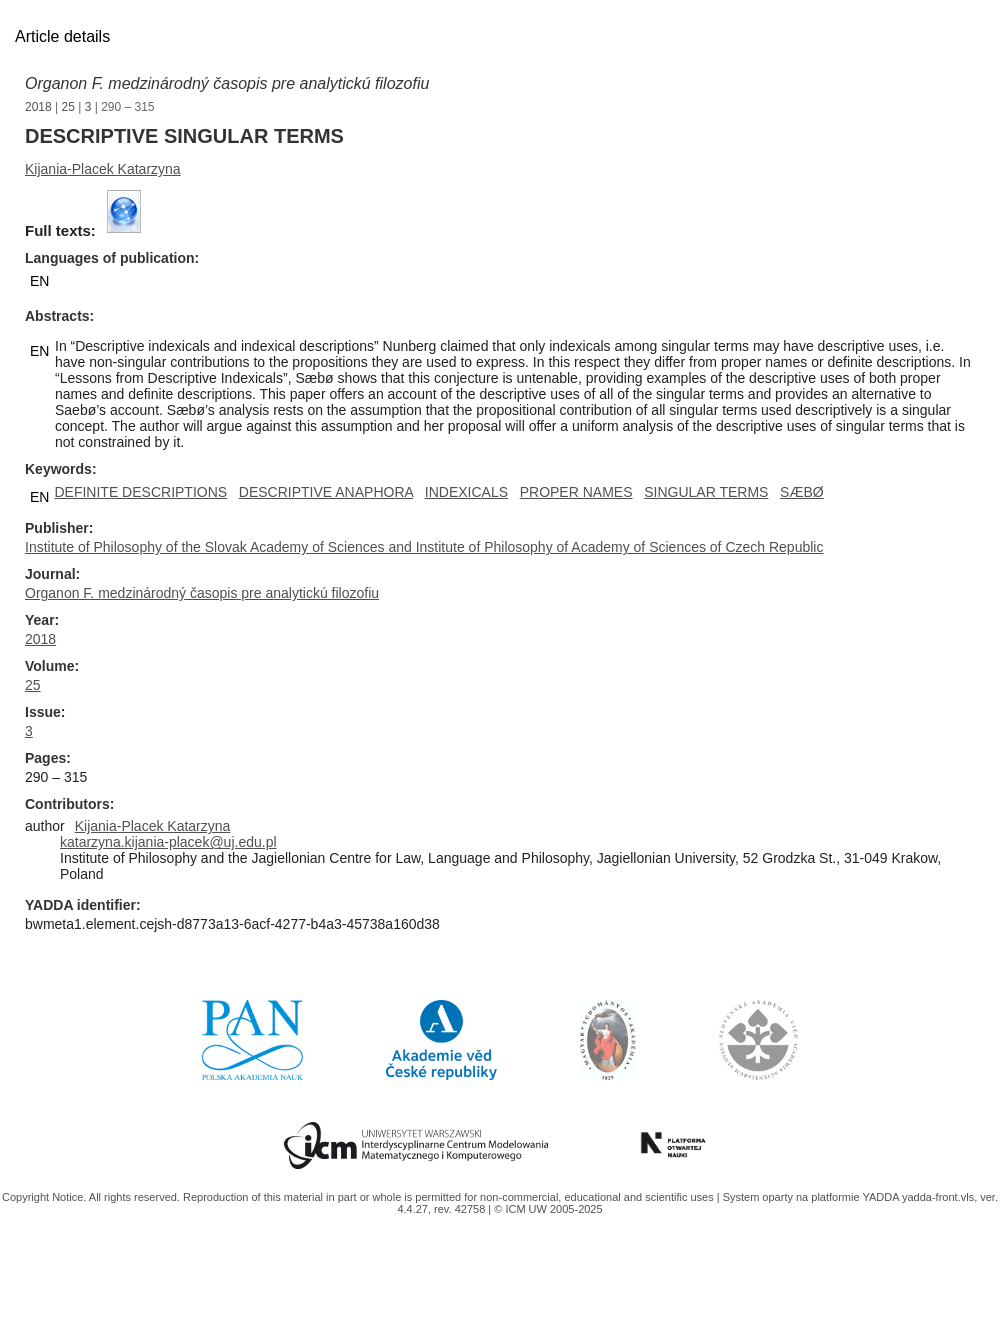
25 (68, 107)
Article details (62, 36)
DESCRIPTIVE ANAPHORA (326, 492)
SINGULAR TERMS (706, 492)
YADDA (882, 1197)
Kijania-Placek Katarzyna (103, 169)
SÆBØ (802, 492)
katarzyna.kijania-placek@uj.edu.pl (168, 842)
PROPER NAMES (576, 492)
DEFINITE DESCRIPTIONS (140, 492)
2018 (38, 107)
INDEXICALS (466, 492)
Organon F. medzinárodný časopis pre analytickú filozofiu (227, 83)
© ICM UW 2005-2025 (548, 1209)
